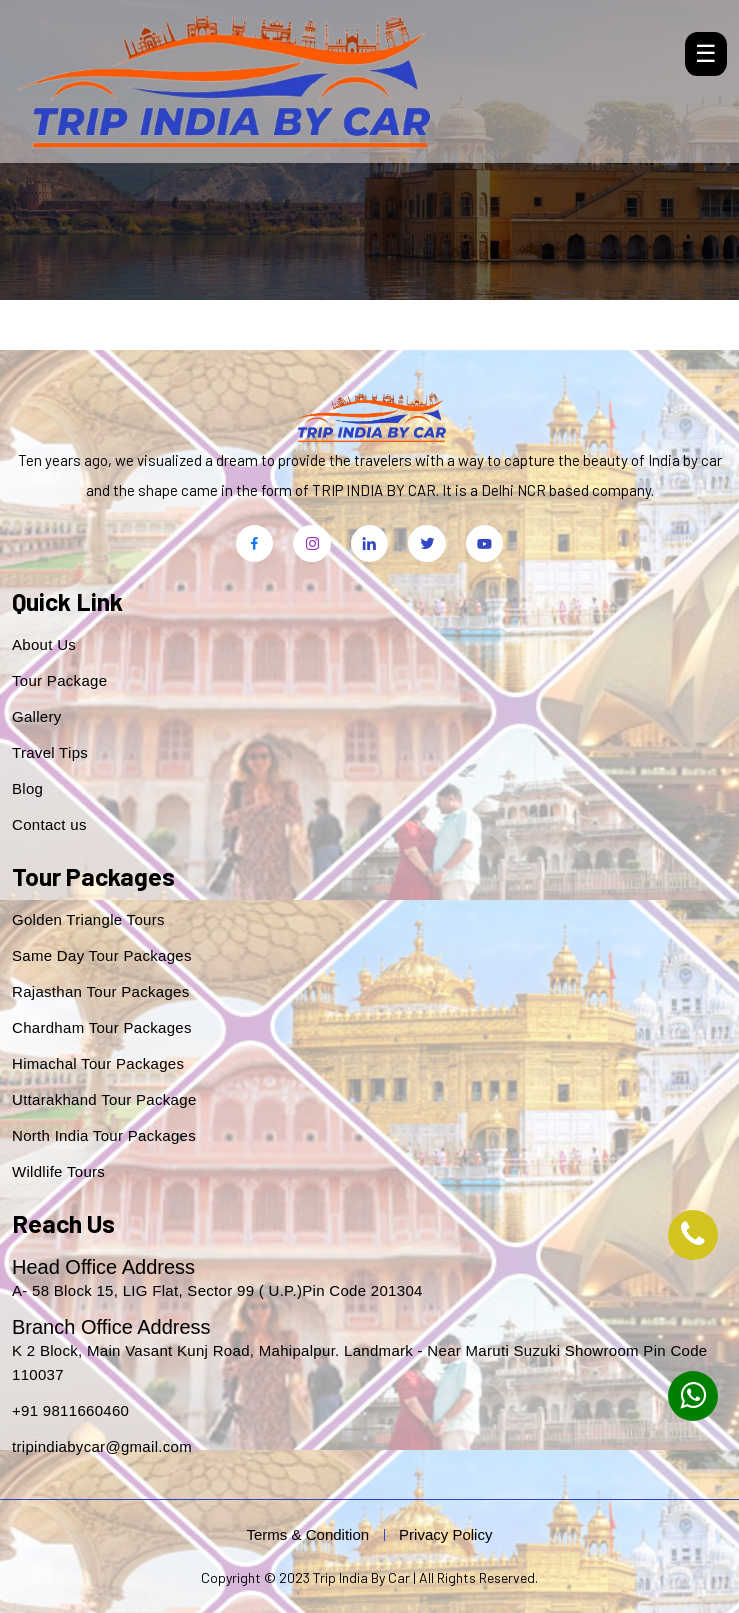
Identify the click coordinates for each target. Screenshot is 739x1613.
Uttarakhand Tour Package (104, 1099)
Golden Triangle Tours (88, 919)
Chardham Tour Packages (102, 1027)
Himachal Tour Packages (98, 1063)
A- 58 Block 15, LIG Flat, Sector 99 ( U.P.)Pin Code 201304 (217, 1290)
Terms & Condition (308, 1534)
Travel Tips (50, 752)
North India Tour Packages (104, 1135)
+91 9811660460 (70, 1410)
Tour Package (59, 680)
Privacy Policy (445, 1534)
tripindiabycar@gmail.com (102, 1446)
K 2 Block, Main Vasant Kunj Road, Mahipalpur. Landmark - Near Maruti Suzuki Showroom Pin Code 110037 (359, 1362)
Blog (27, 788)
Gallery (37, 716)
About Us (44, 644)
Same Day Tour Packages (102, 955)
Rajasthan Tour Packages (101, 991)
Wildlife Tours (58, 1171)
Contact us (49, 824)
